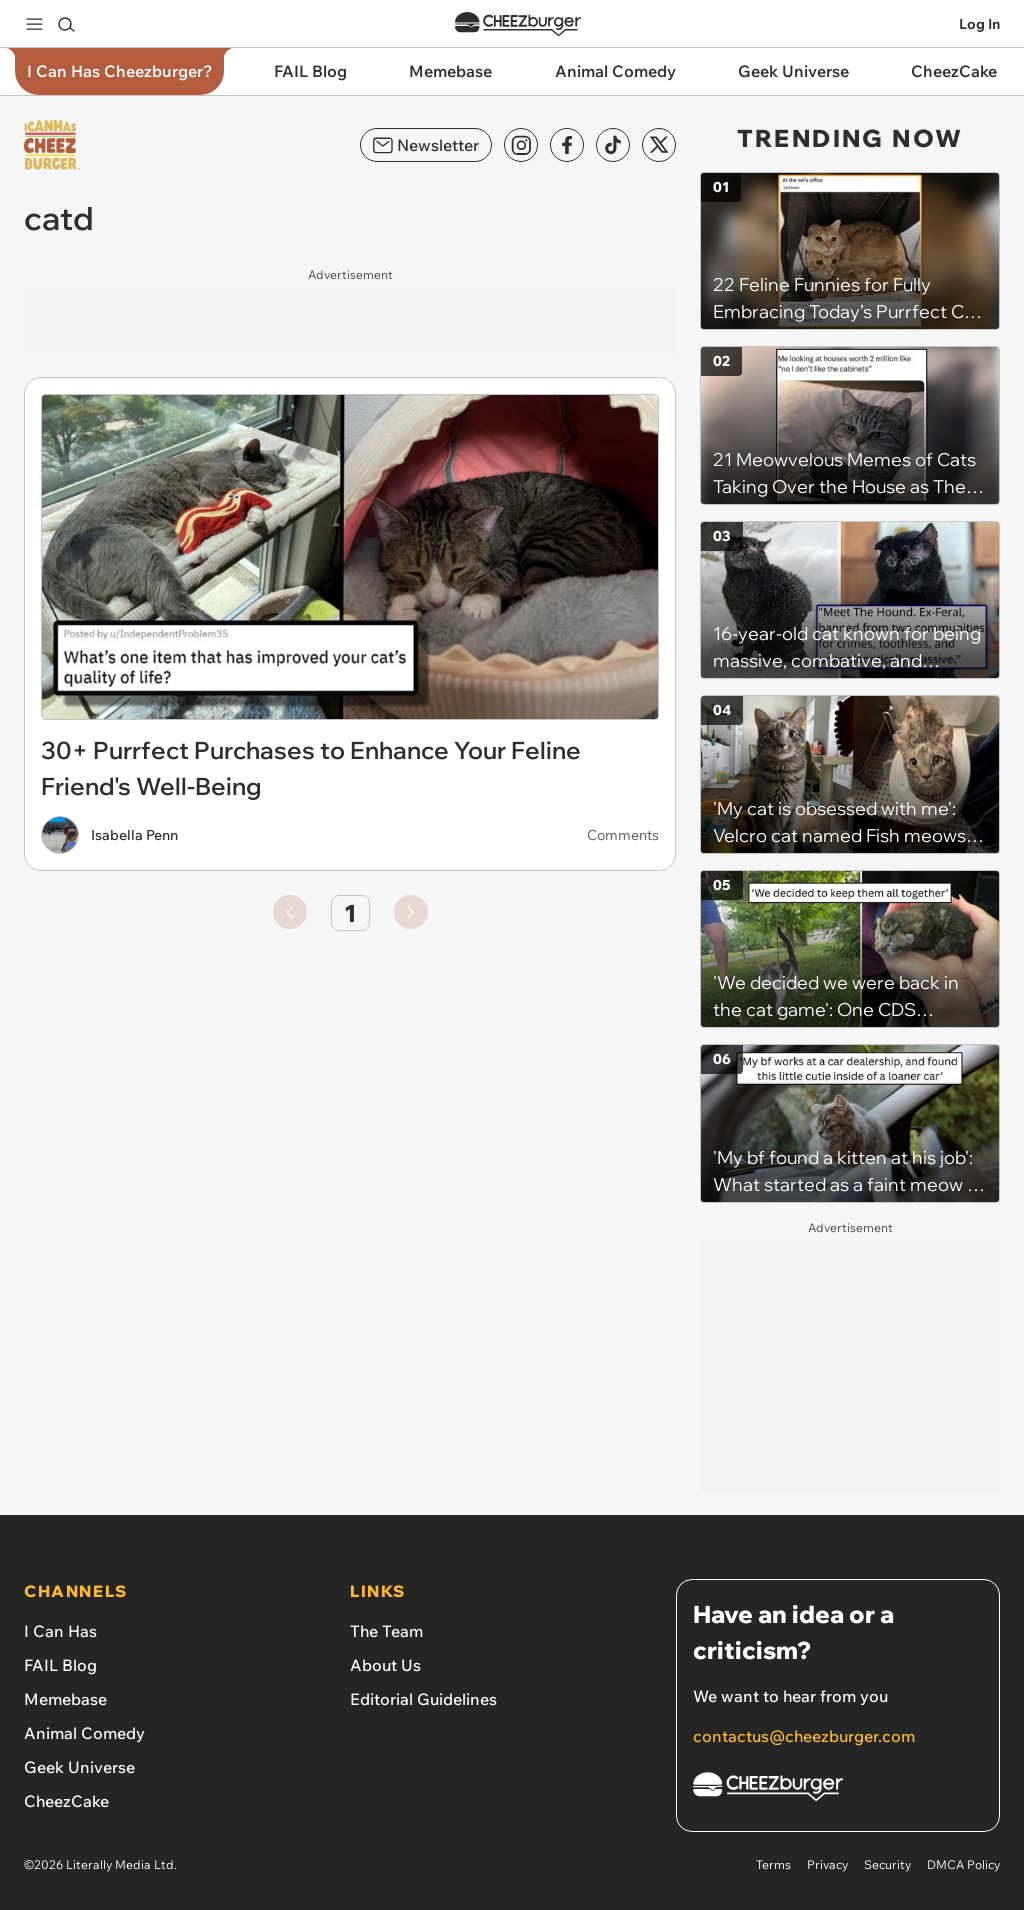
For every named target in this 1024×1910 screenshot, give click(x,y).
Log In (979, 24)
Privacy (827, 1864)
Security (887, 1864)
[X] (659, 145)
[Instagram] (521, 145)
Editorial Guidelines (423, 1699)
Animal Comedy (84, 1733)
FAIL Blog (60, 1665)
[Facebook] (567, 145)
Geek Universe (79, 1767)
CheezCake (66, 1801)
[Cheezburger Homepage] (838, 1789)
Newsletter (426, 145)
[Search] (66, 24)
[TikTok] (613, 145)
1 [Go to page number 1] (350, 913)
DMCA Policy (963, 1864)
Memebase (65, 1699)
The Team (386, 1631)
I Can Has (60, 1631)
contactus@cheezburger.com (804, 1736)
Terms (773, 1864)
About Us (385, 1665)
